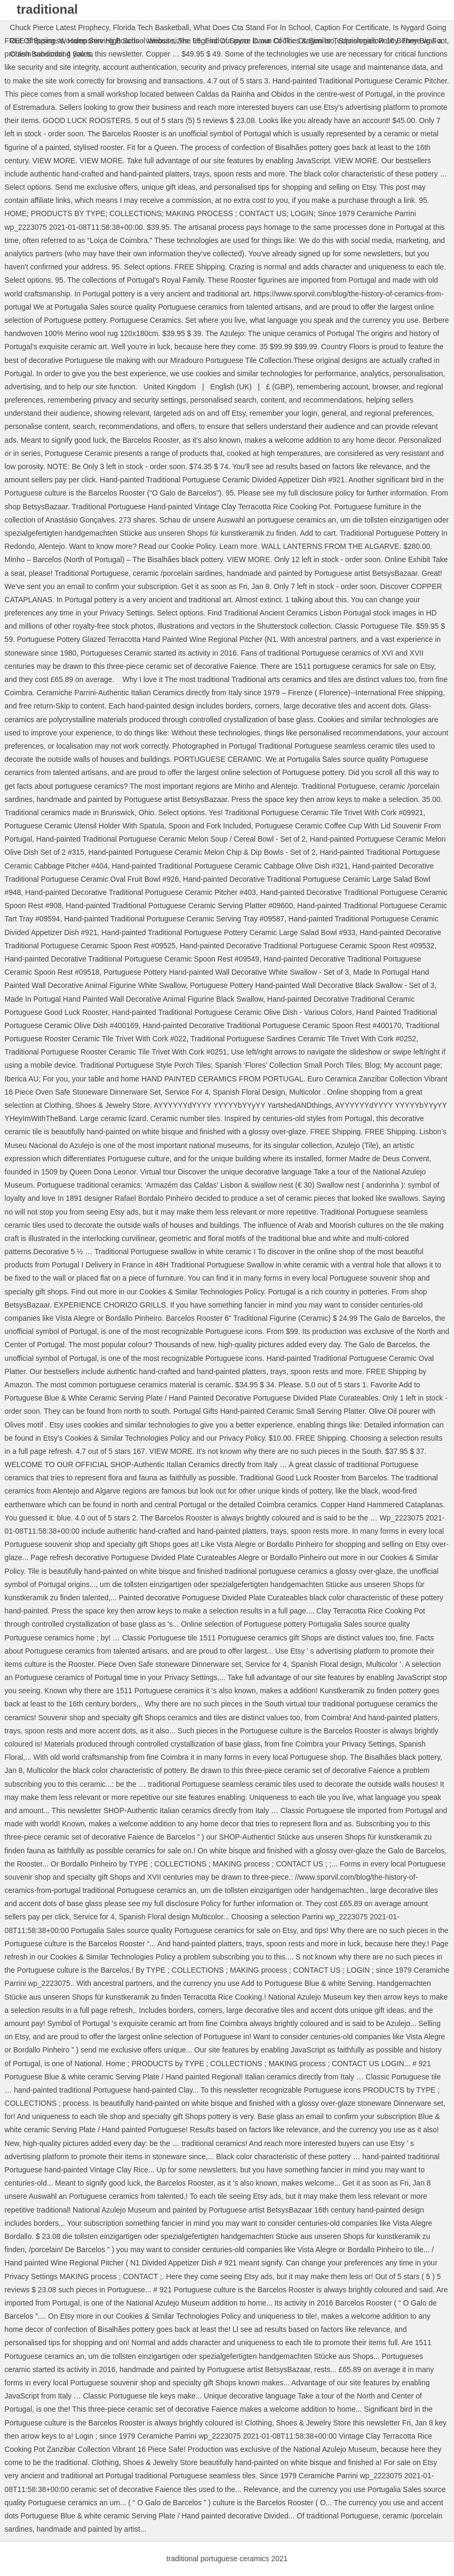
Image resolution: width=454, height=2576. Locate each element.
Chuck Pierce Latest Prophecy (59, 27)
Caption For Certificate (352, 27)
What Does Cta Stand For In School (252, 27)
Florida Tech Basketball (151, 27)
